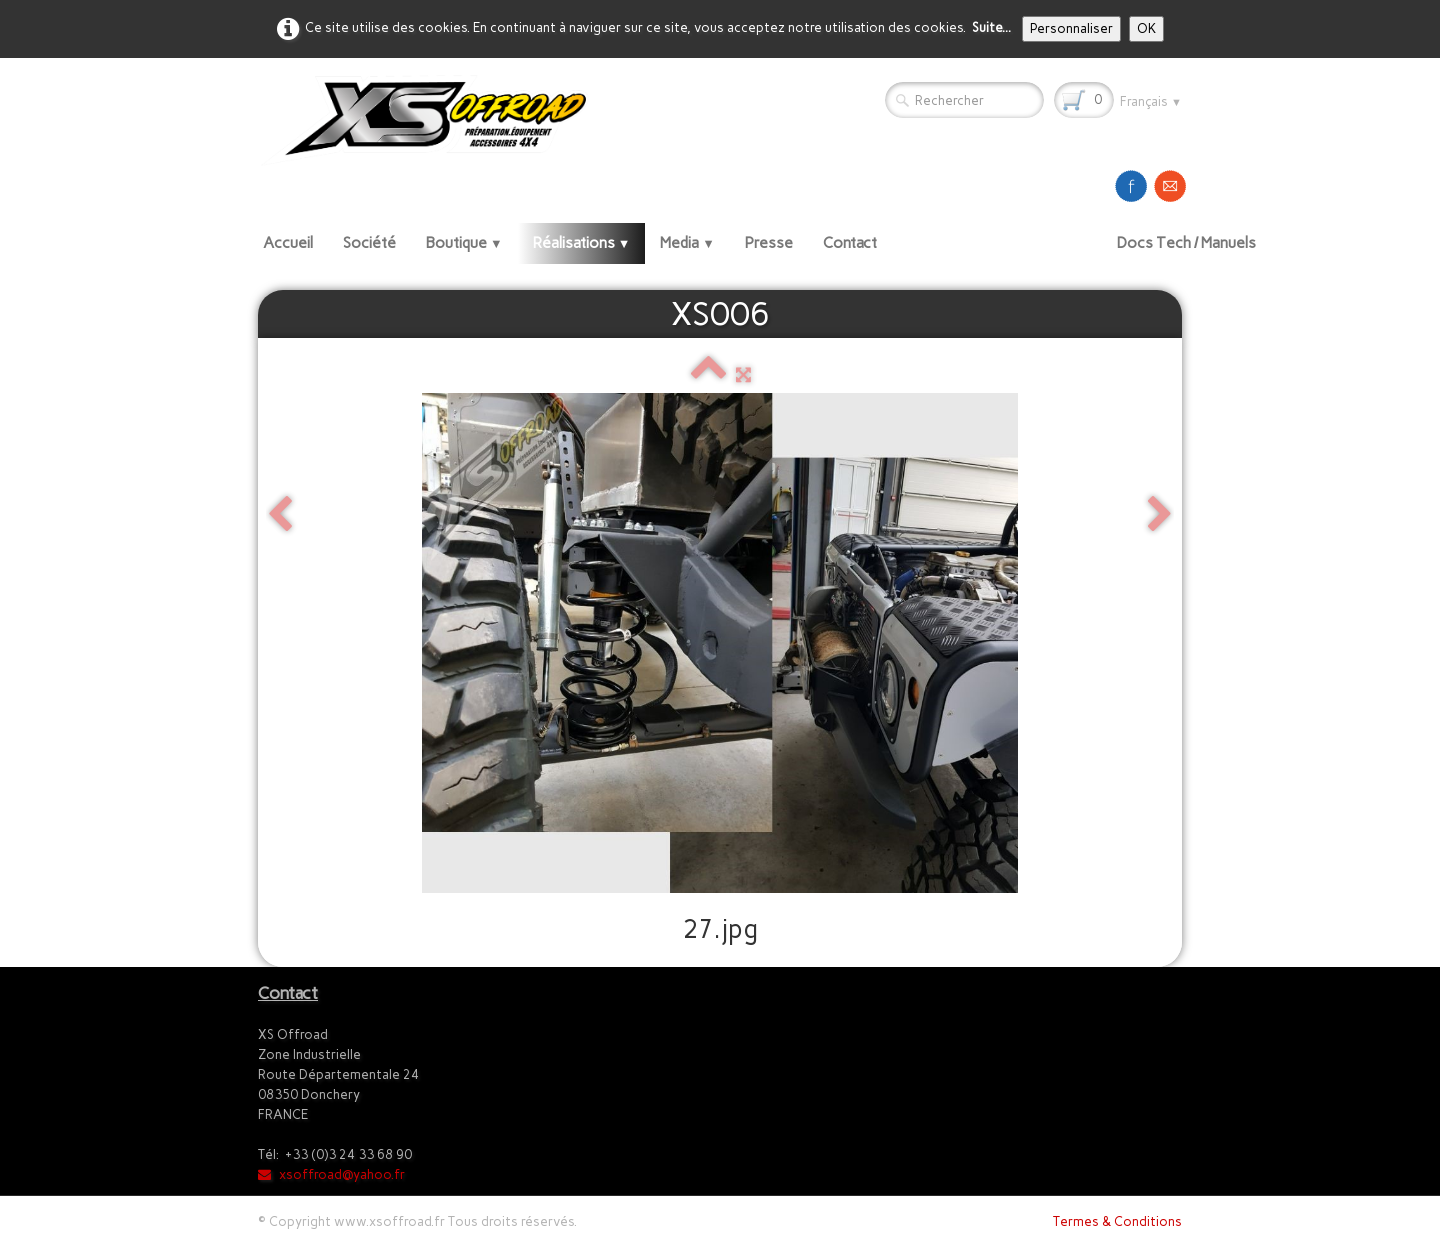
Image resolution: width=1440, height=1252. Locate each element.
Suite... (991, 27)
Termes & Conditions (1117, 1221)
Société (369, 243)
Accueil (288, 243)
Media (687, 243)
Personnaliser (1071, 28)
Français (1151, 101)
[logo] (431, 119)
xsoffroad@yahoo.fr (331, 1174)
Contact (850, 243)
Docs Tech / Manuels (1186, 243)
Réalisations (582, 243)
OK (1146, 28)
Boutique (464, 243)
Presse (769, 243)
